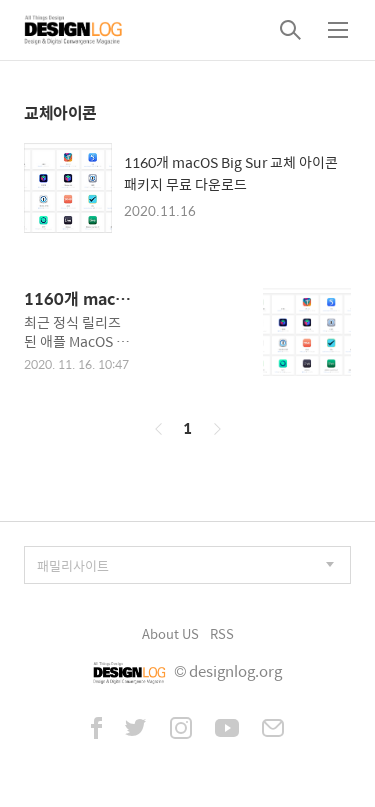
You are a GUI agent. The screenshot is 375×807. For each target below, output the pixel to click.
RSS (222, 633)
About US (170, 633)
